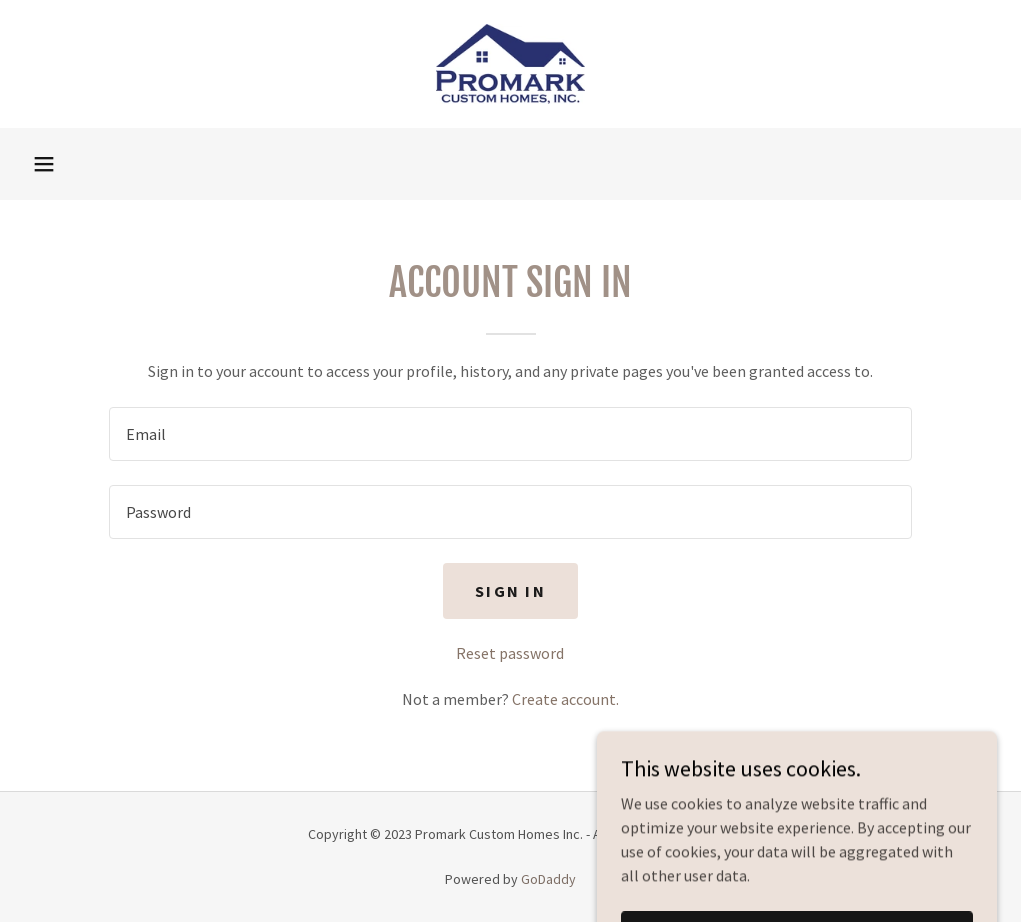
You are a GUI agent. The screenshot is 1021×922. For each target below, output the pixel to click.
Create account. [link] (565, 699)
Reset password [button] (510, 653)
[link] (510, 64)
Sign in (510, 591)
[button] (44, 164)
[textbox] (510, 434)
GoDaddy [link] (548, 879)
